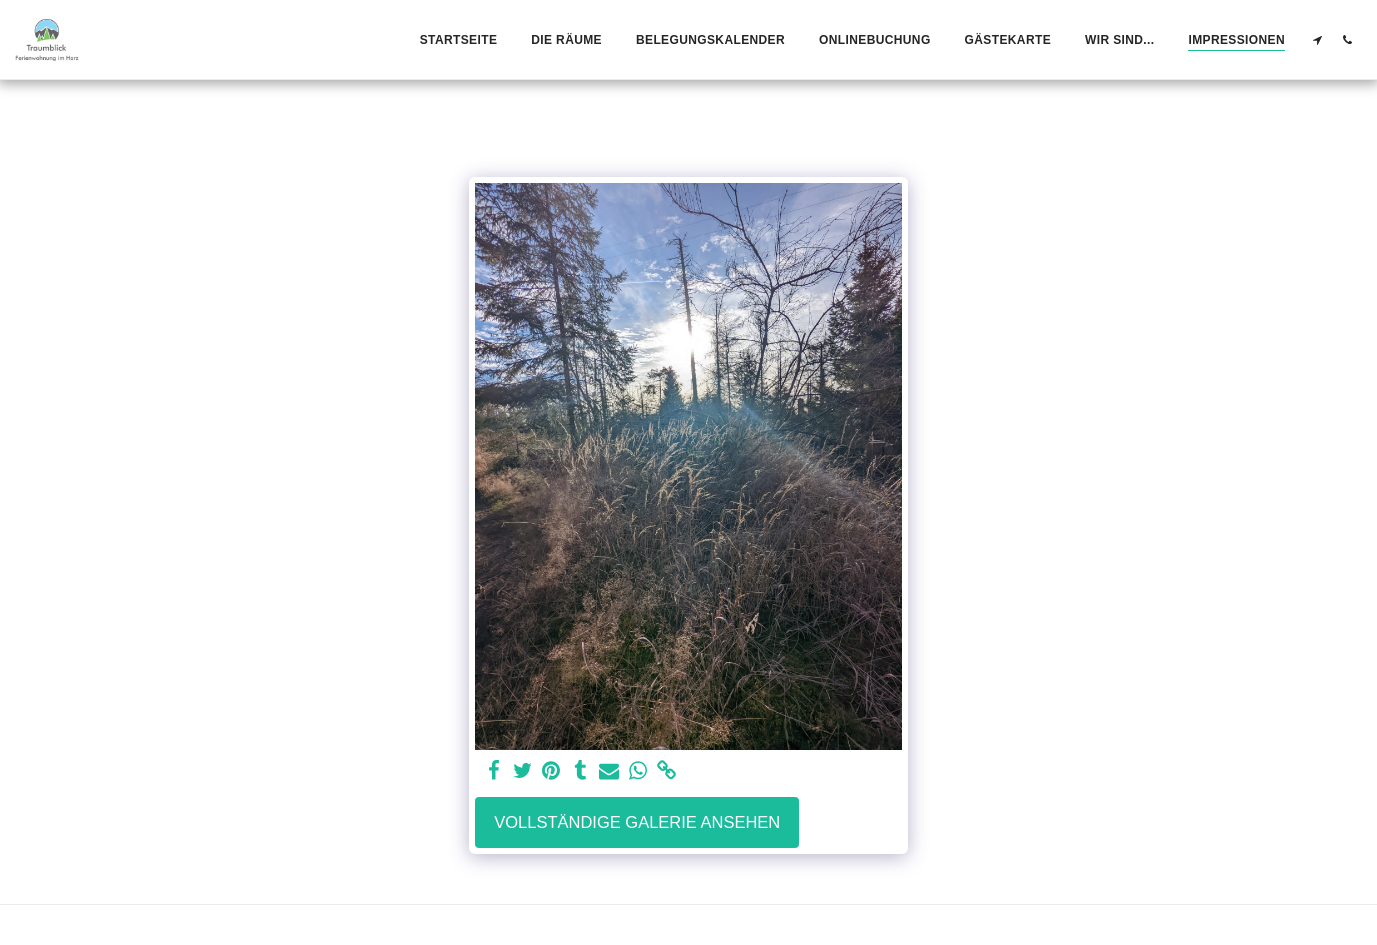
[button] (1317, 39)
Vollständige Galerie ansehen (637, 822)
